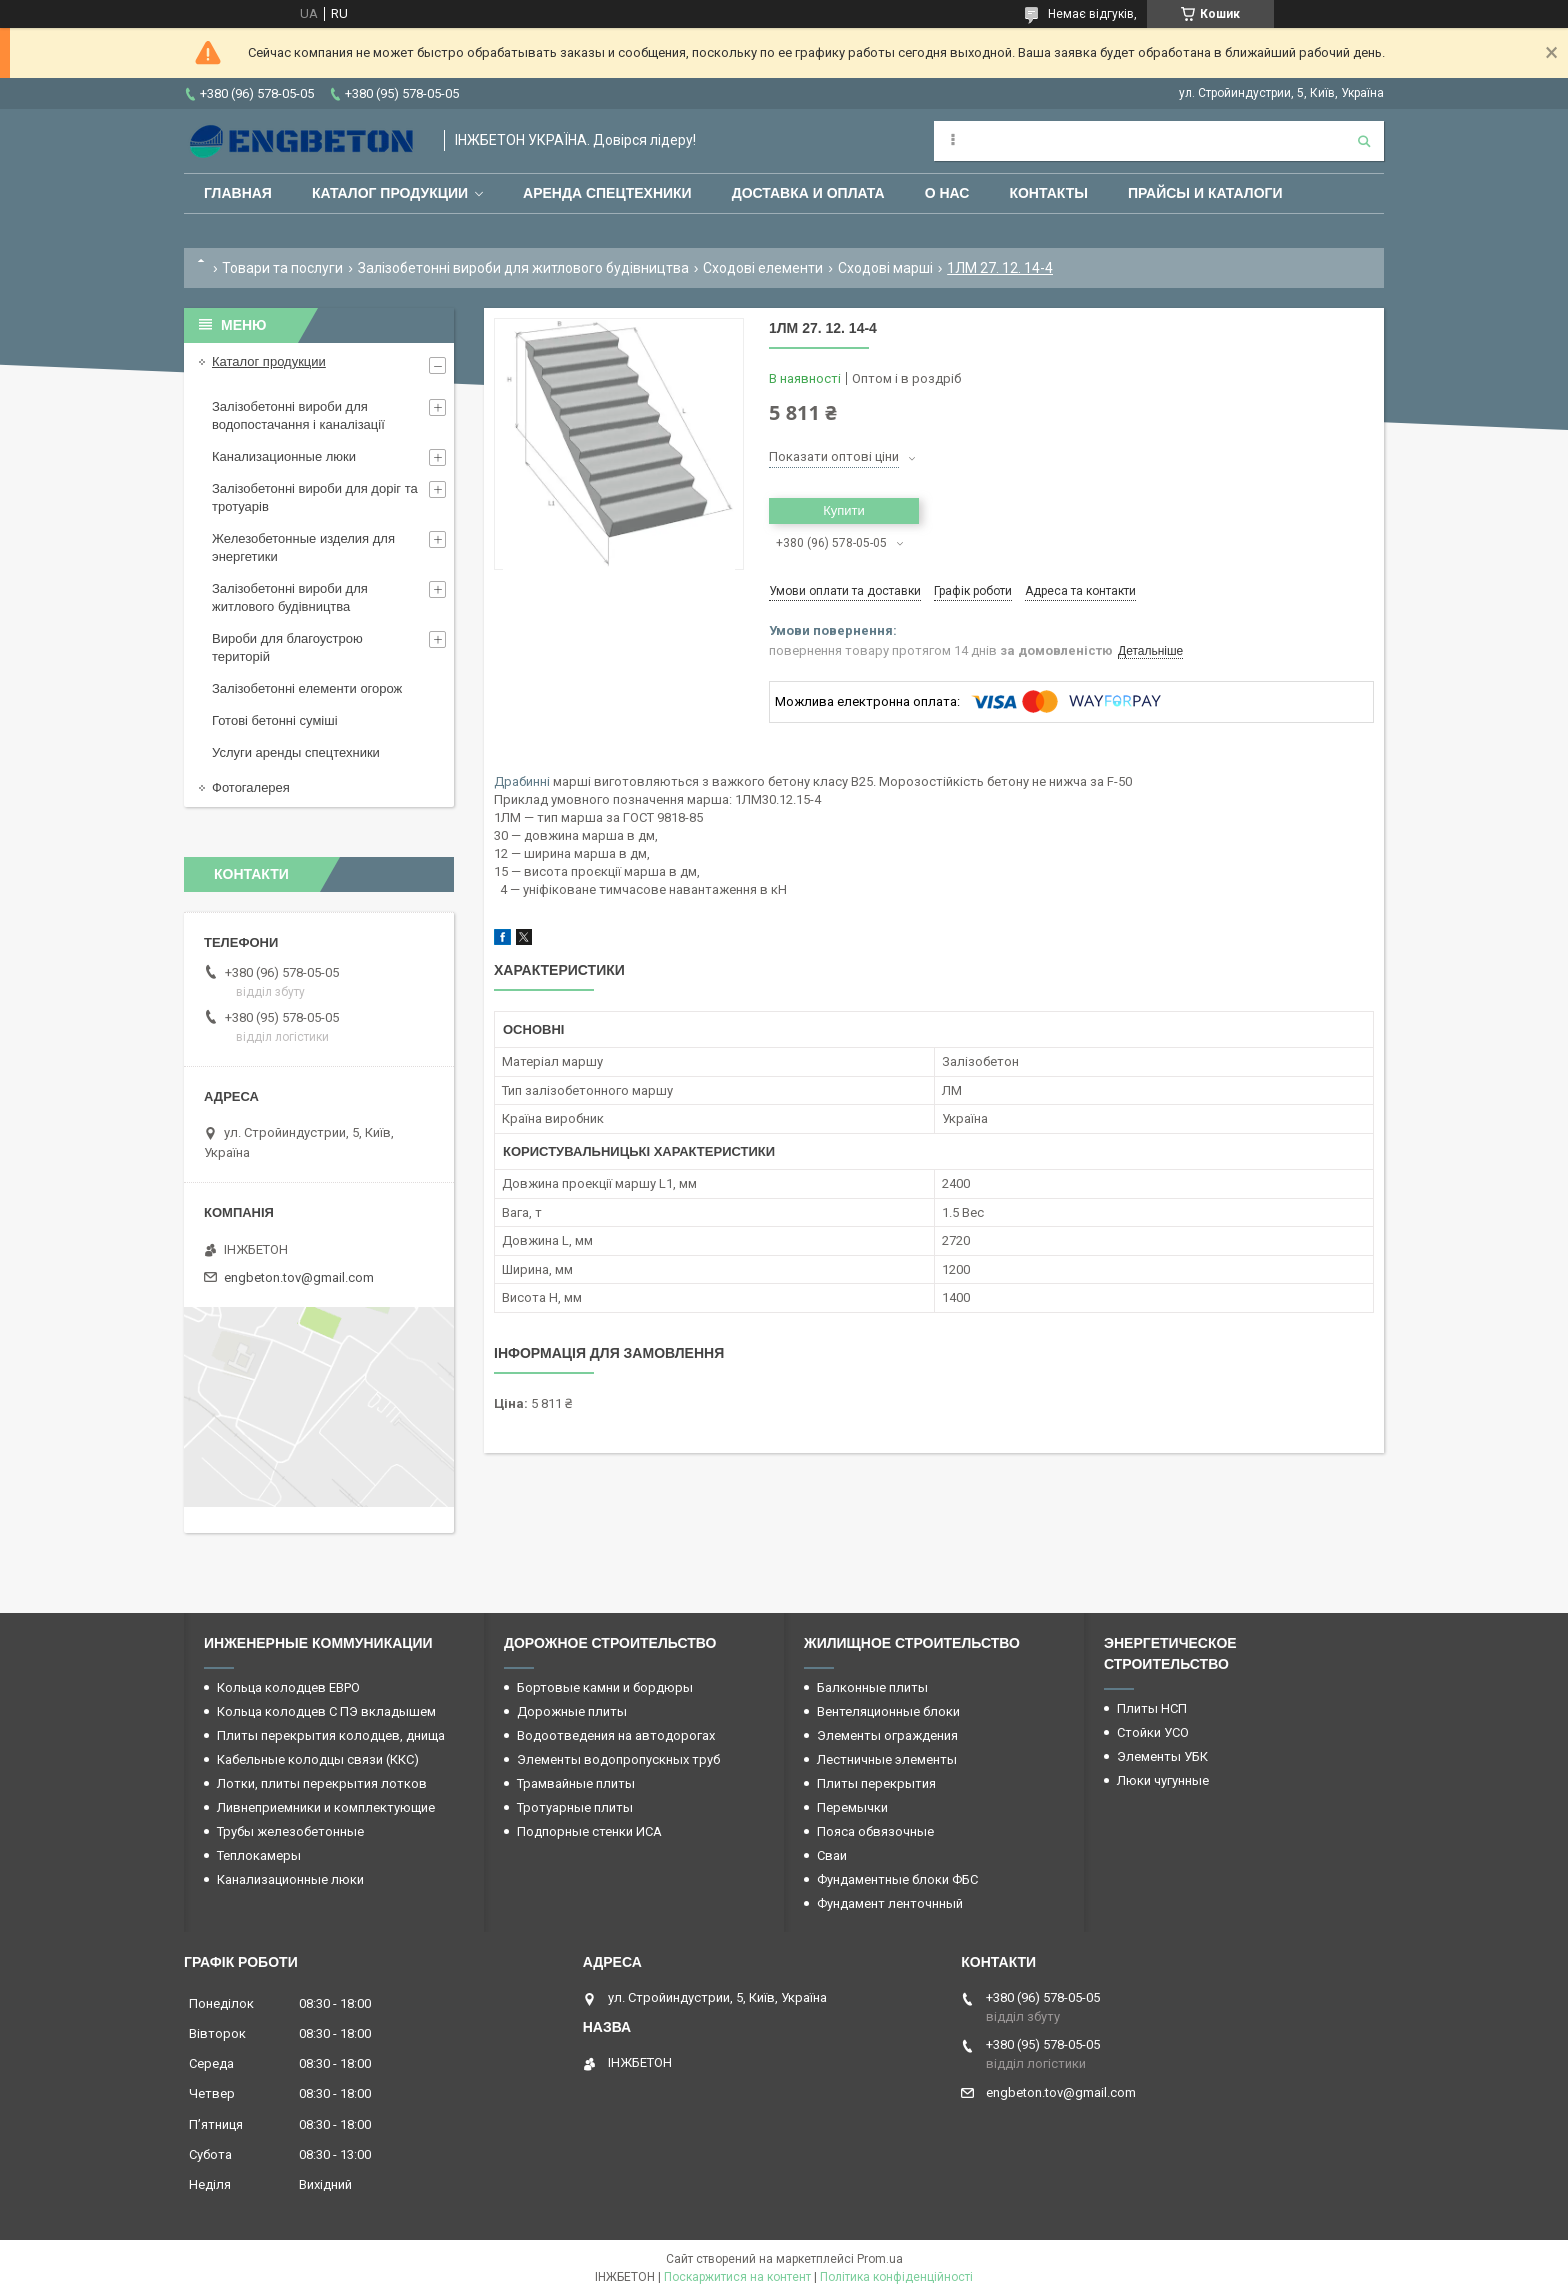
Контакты (1048, 193)
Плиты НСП (1152, 1708)
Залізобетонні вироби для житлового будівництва (523, 268)
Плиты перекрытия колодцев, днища (331, 1735)
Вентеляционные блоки (888, 1711)
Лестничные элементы (887, 1759)
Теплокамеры (259, 1855)
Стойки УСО (1153, 1732)
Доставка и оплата (808, 193)
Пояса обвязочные (875, 1831)
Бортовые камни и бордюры (605, 1687)
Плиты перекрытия (876, 1783)
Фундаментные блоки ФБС (897, 1879)
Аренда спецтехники (607, 193)
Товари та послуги (282, 268)
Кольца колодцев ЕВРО (288, 1687)
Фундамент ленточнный (890, 1903)
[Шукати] (1364, 141)
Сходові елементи (763, 268)
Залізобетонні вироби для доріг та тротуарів (315, 497)
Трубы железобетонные (290, 1831)
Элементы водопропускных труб (618, 1759)
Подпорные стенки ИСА (589, 1831)
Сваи (832, 1855)
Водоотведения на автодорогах (616, 1735)
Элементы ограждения (887, 1735)
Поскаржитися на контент (737, 2277)
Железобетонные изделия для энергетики (303, 547)
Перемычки (852, 1807)
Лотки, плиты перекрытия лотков (322, 1783)
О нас (947, 193)
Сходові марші (885, 268)
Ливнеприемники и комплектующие (326, 1807)
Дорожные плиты (572, 1711)
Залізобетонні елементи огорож (307, 688)
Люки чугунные (1163, 1780)
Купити (844, 510)
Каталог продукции (390, 193)
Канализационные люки (284, 456)
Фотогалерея (251, 787)
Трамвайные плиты (576, 1783)
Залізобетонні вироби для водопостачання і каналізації (298, 415)
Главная (238, 193)
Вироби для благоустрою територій (287, 647)
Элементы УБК (1162, 1756)
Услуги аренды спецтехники (296, 752)
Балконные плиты (872, 1687)
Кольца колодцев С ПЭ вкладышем (326, 1711)
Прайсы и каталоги (1205, 193)
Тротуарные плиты (575, 1807)
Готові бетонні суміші (275, 720)
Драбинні (522, 781)
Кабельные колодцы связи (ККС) (318, 1759)
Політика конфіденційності (896, 2277)
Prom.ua (880, 2259)
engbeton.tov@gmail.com (299, 1277)
